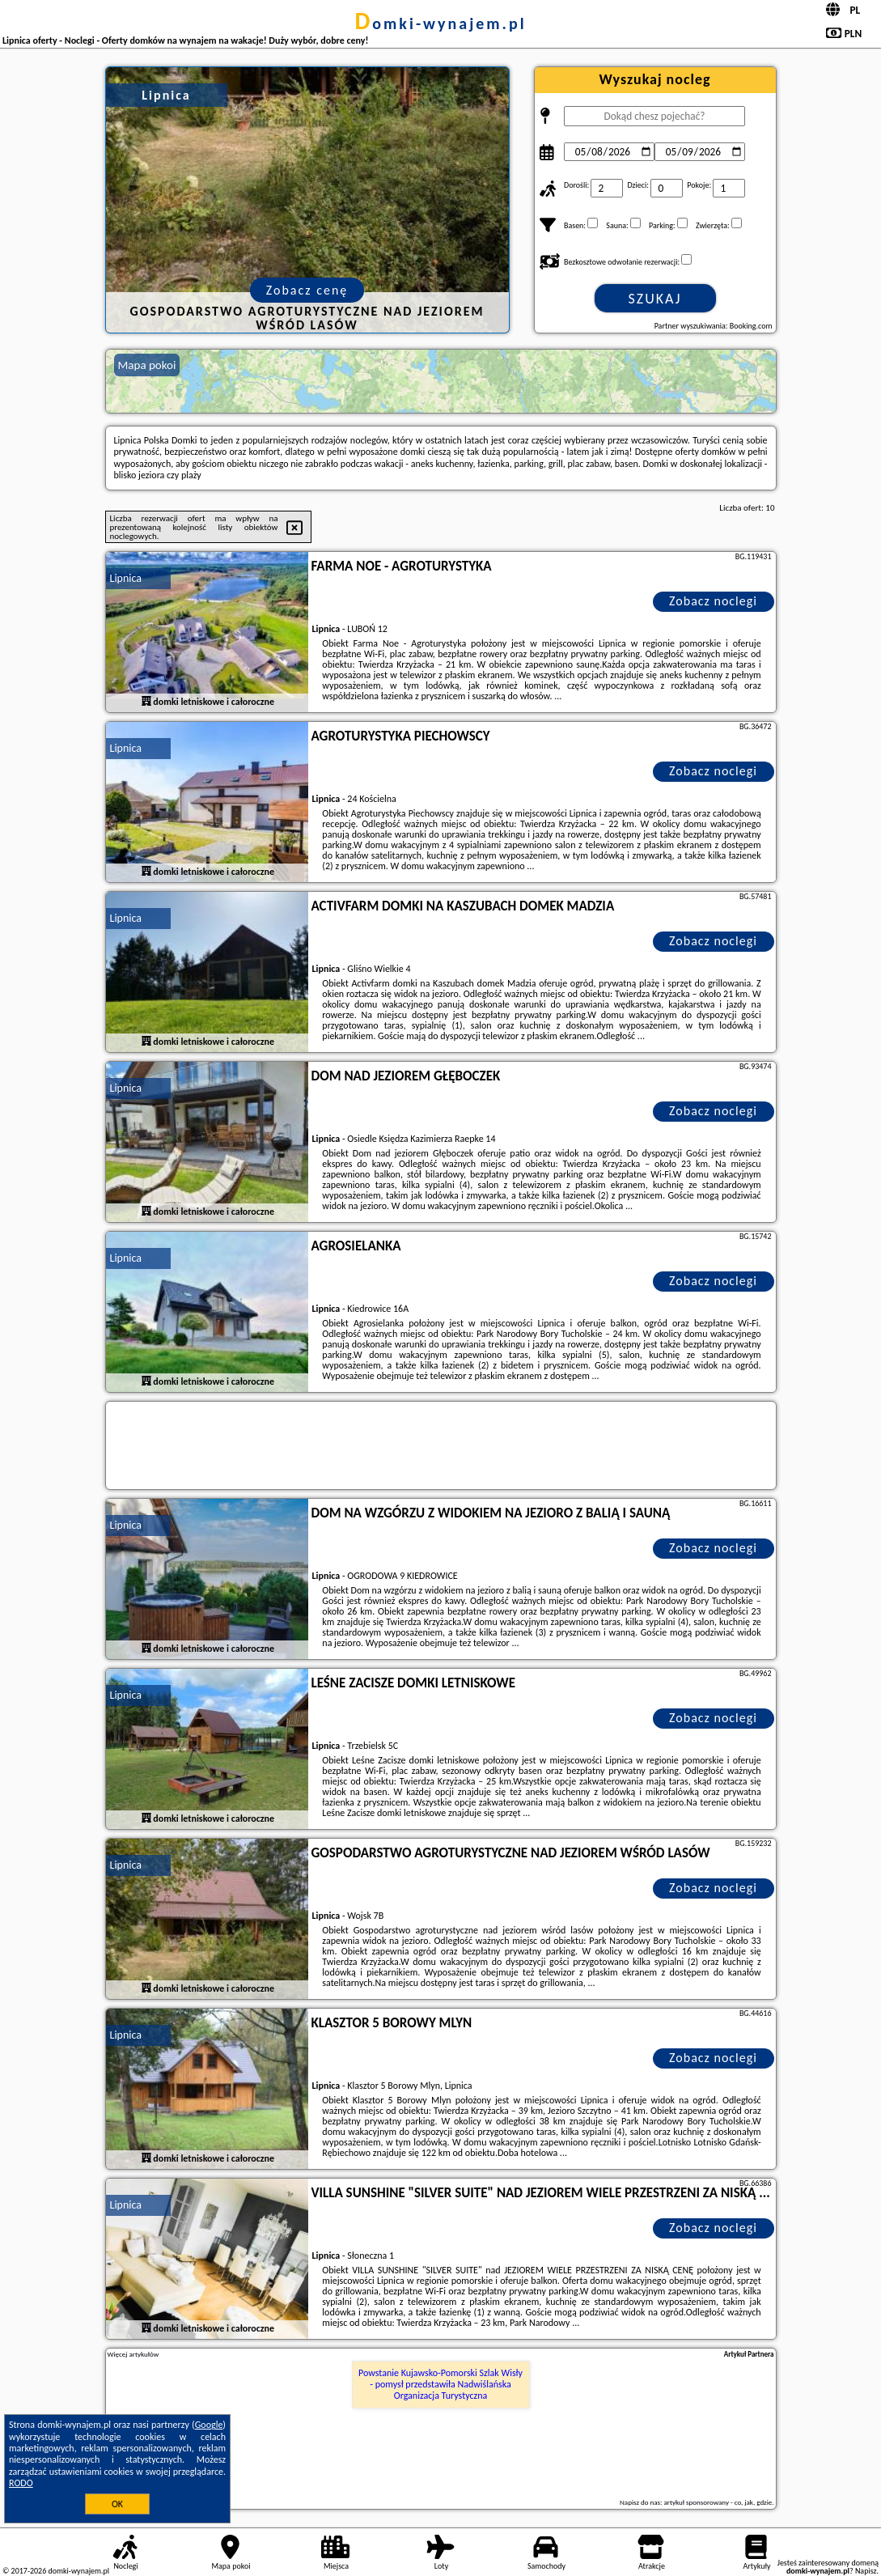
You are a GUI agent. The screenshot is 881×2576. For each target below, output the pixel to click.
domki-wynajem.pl (440, 23)
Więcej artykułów (133, 2354)
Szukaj (655, 299)
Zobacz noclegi (713, 601)
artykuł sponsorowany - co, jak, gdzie (718, 2501)
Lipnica (126, 578)
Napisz (866, 2570)
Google (209, 2424)
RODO (21, 2483)
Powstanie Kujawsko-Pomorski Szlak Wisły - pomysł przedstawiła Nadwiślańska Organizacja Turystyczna (440, 2384)
